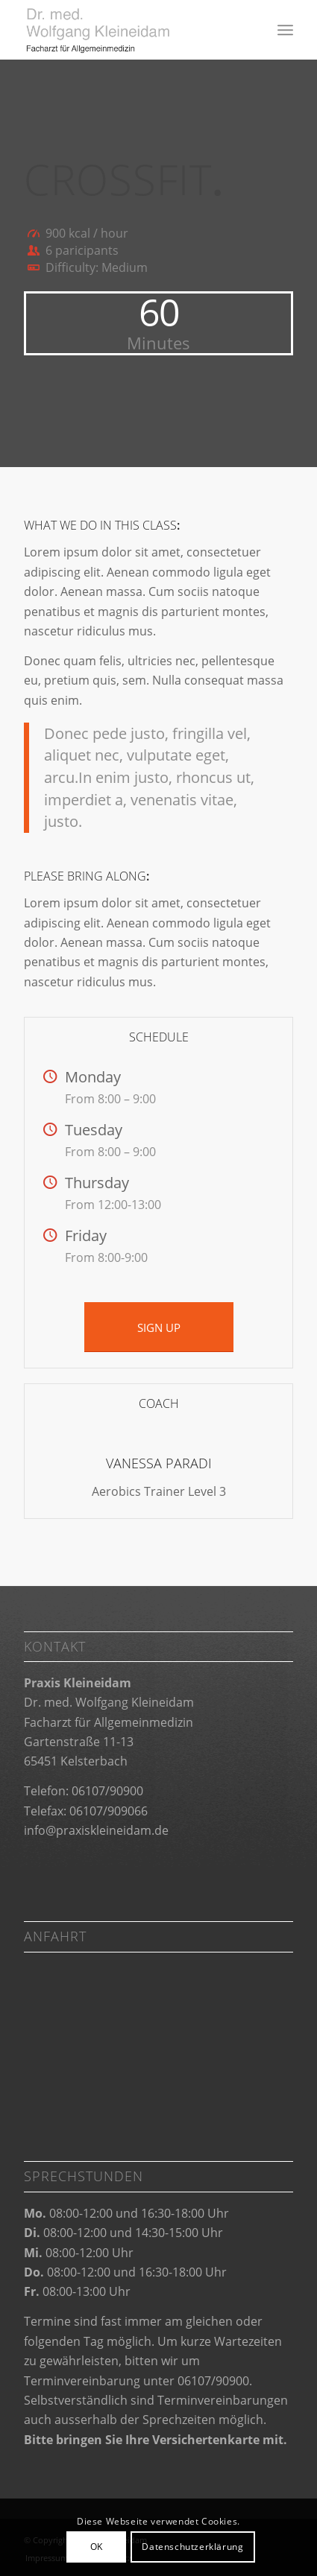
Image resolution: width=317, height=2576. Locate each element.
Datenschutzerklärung (192, 2546)
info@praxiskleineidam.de (96, 1830)
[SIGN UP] (158, 1327)
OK (96, 2546)
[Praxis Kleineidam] (131, 30)
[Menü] (285, 30)
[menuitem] (285, 30)
